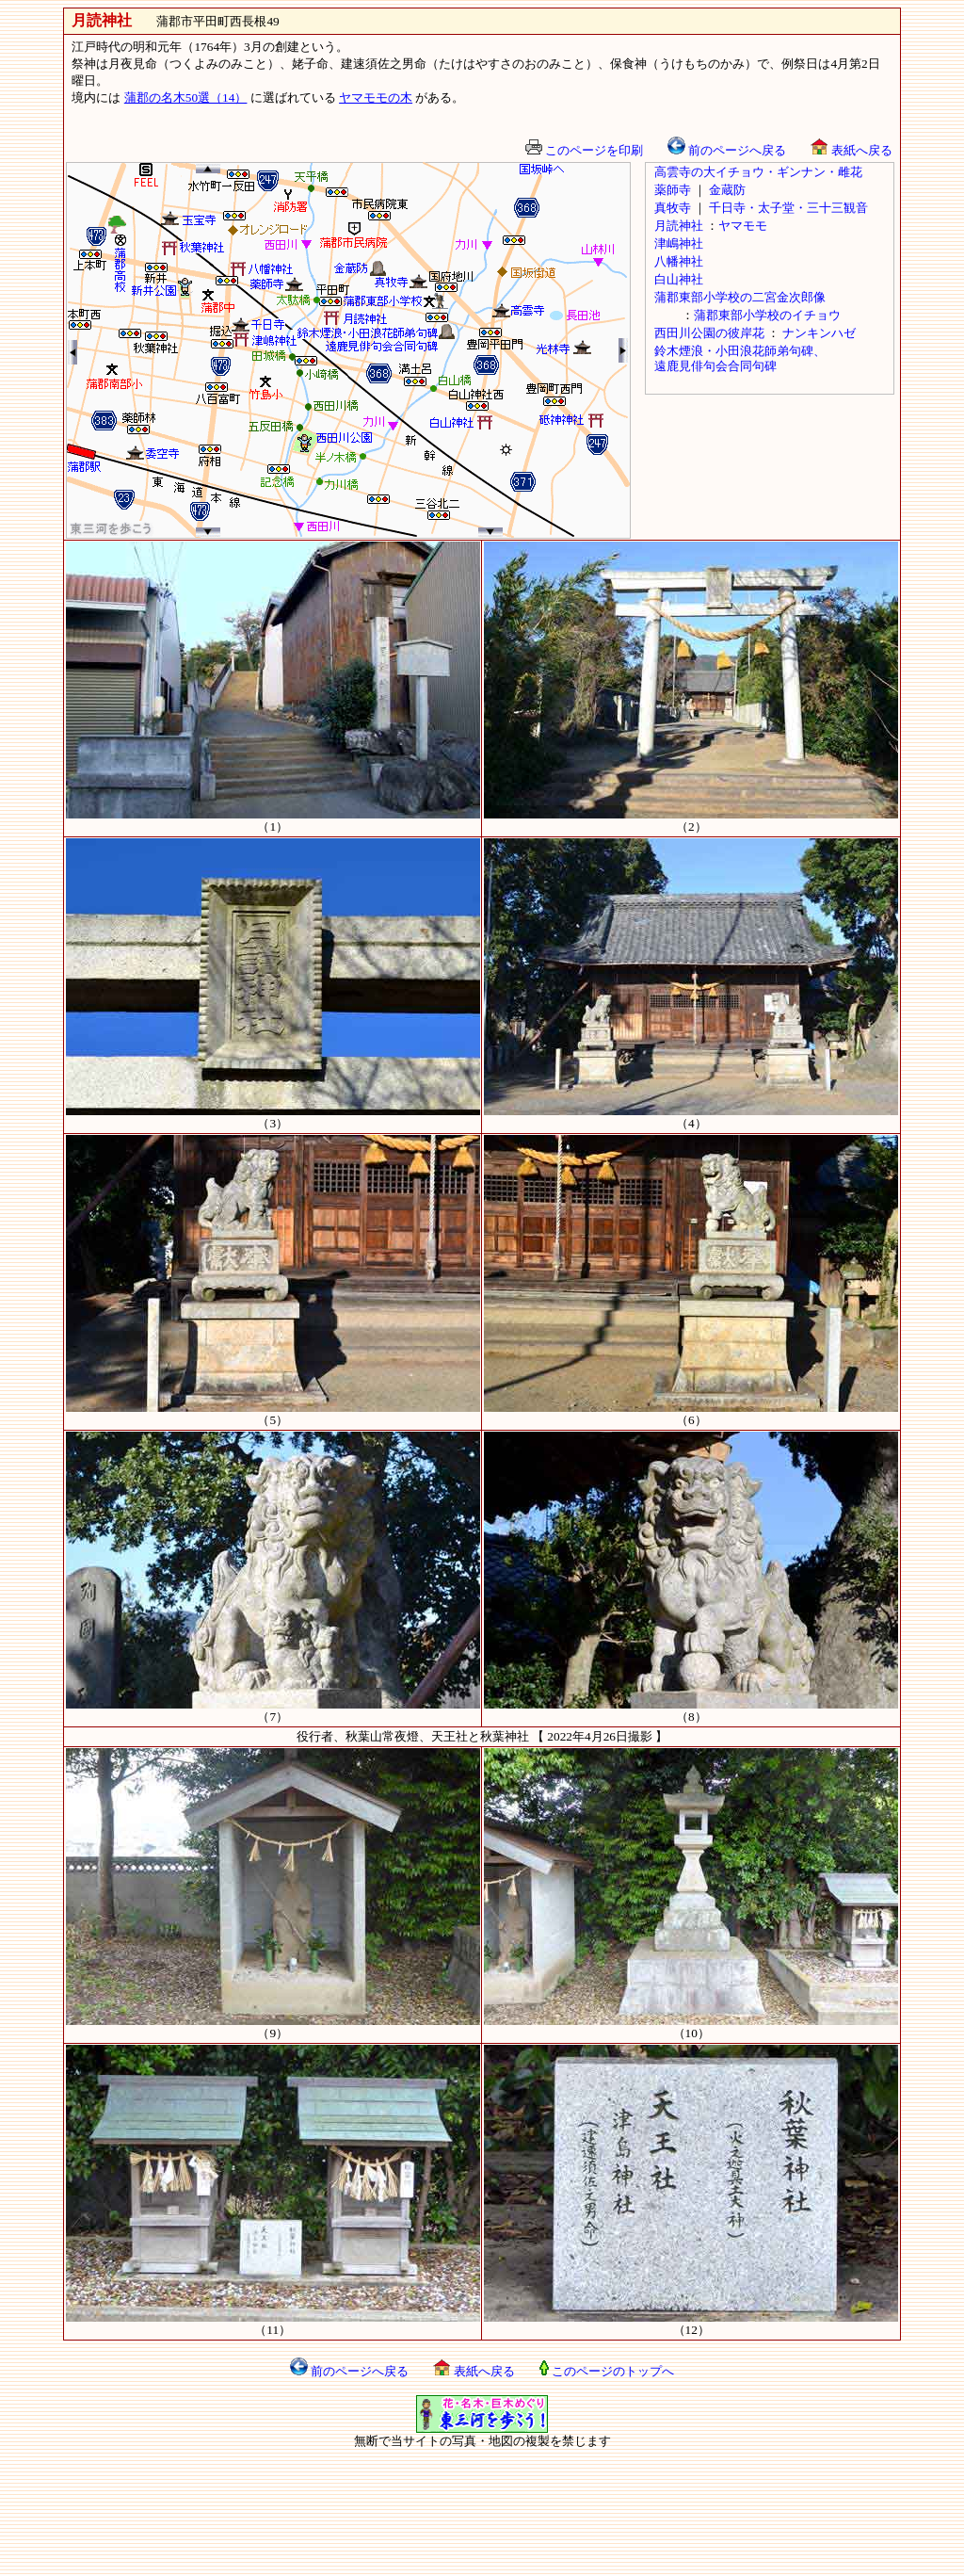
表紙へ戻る (851, 150)
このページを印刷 (584, 150)
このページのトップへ (606, 2371)
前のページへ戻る (726, 150)
